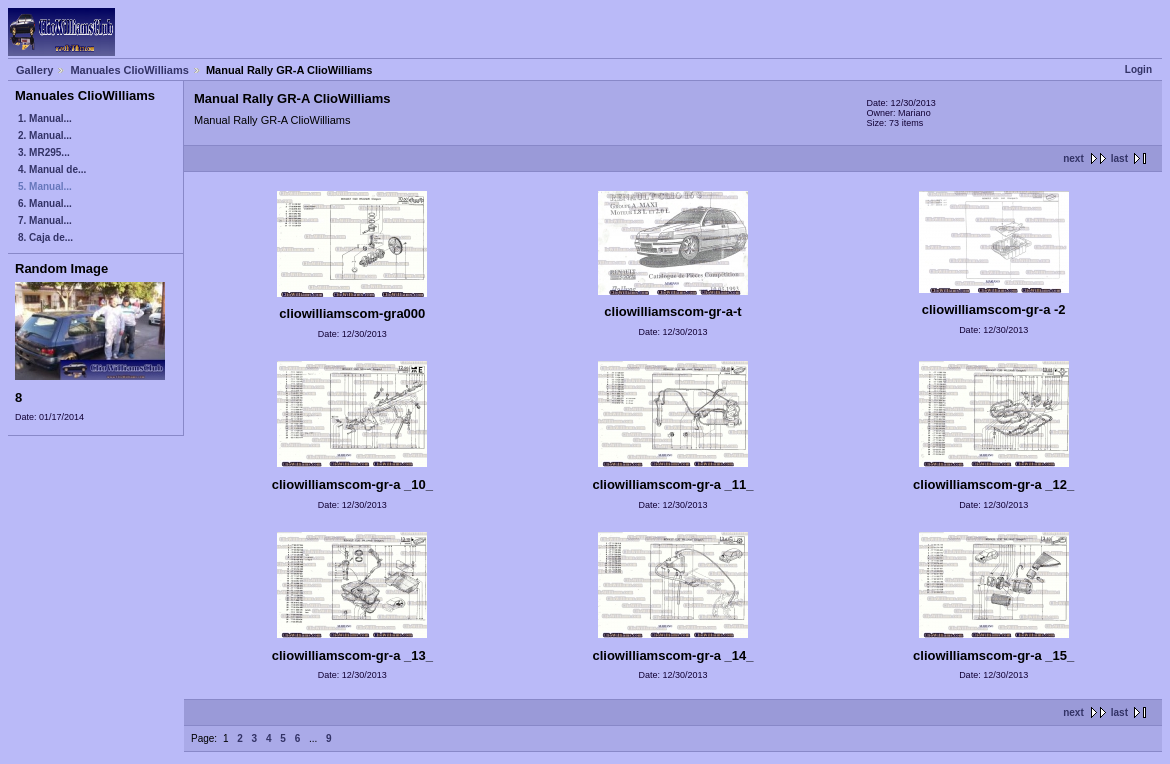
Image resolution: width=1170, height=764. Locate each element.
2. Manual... (45, 135)
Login (1138, 69)
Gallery (34, 70)
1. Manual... (45, 118)
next (1073, 158)
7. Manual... (45, 220)
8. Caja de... (45, 237)
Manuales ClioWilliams (129, 70)
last (1119, 158)
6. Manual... (45, 203)
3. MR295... (44, 152)
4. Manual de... (52, 169)
